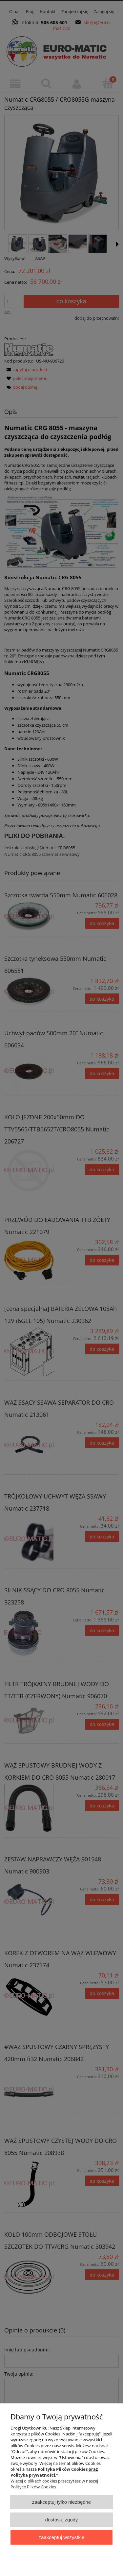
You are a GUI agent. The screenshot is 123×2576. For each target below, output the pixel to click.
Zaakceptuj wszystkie (61, 2537)
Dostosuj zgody (61, 2519)
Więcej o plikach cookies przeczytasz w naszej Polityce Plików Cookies (54, 2484)
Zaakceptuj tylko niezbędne (61, 2502)
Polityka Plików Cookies (63, 2469)
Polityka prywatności (32, 2475)
